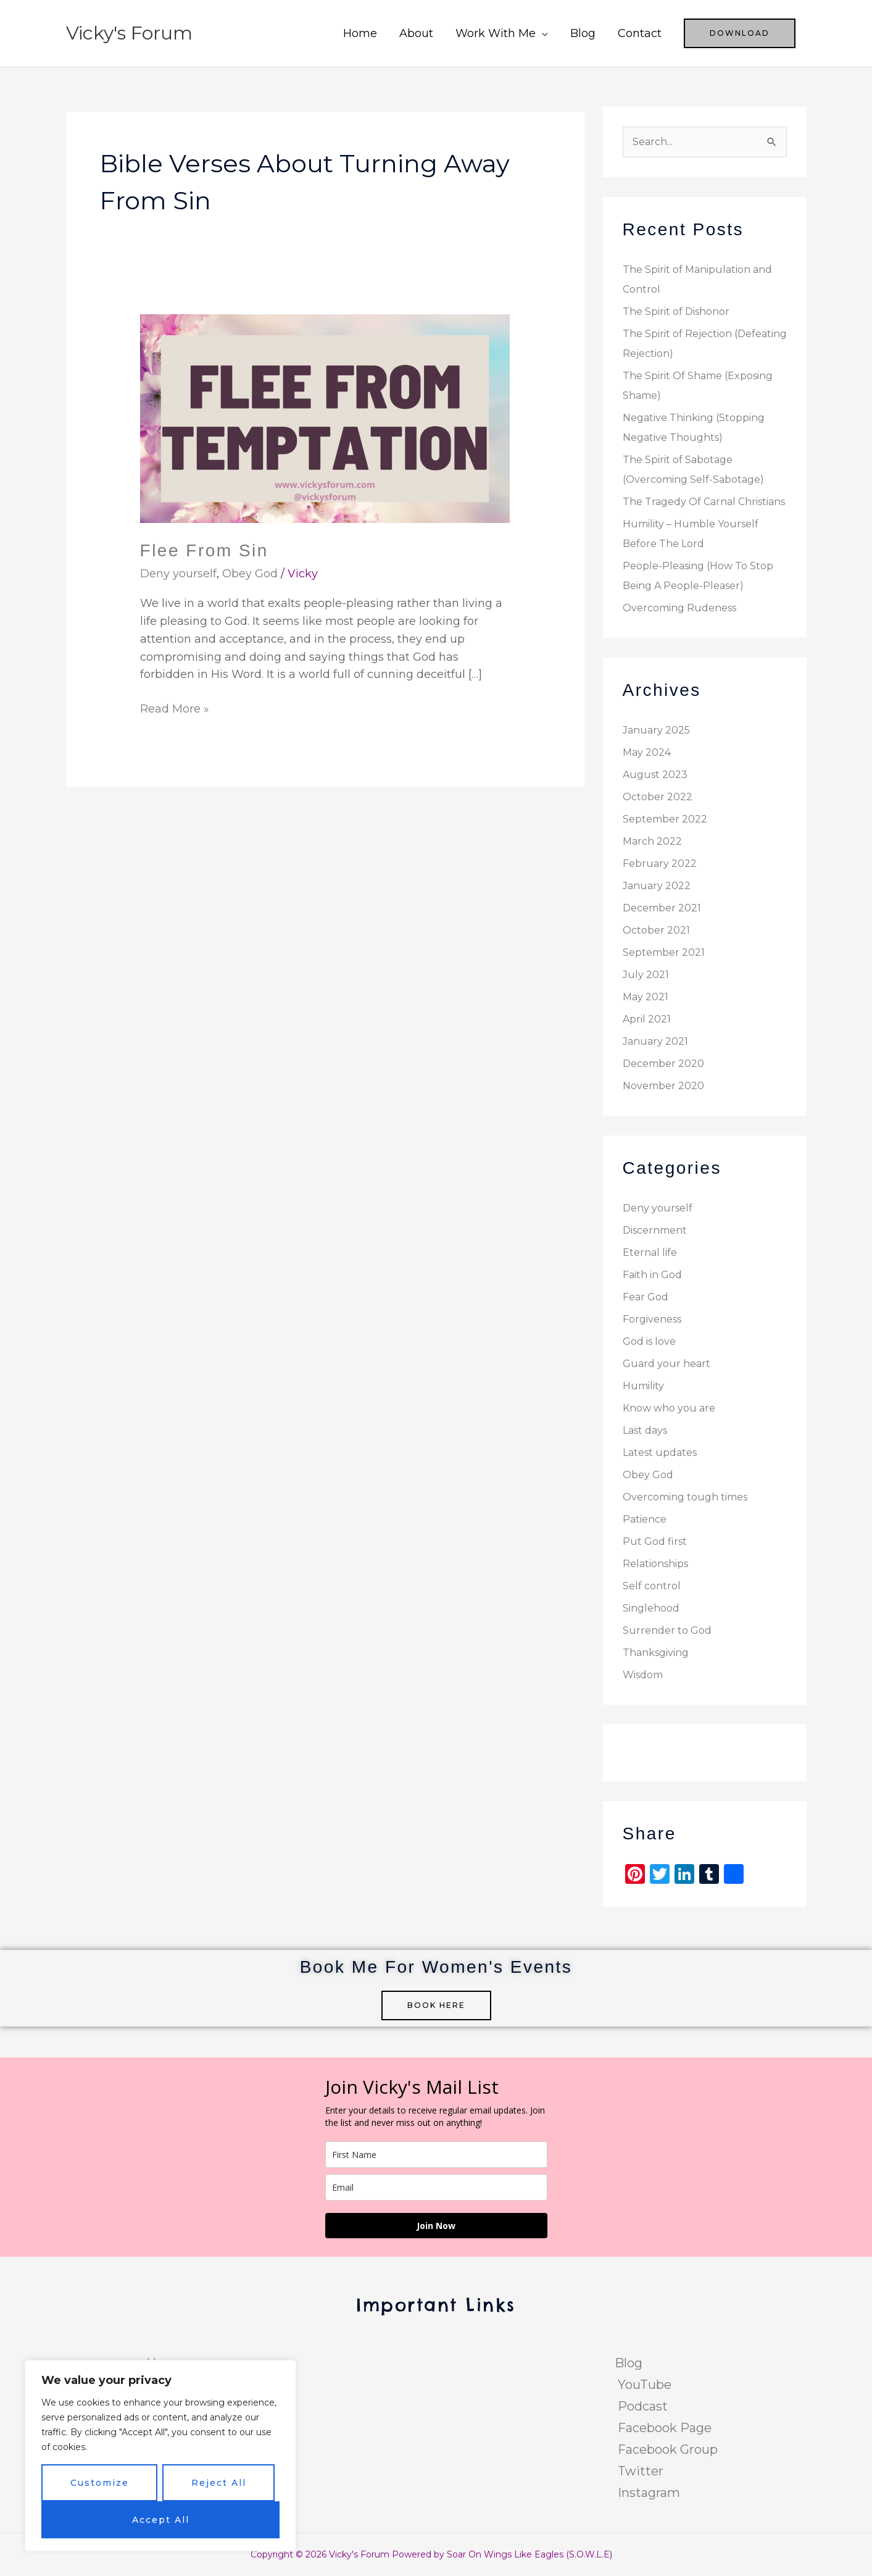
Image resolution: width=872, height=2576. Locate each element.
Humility (643, 1386)
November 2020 (663, 1086)
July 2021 (646, 975)
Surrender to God (667, 1630)
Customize (99, 2482)
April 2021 (647, 1019)
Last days (645, 1430)
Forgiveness (652, 1319)
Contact (640, 33)
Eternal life (650, 1252)
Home (360, 33)
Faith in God (652, 1275)
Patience (644, 1519)
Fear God (645, 1297)
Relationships (655, 1564)
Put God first (655, 1541)
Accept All (160, 2519)
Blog (583, 33)
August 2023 (655, 774)
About (416, 33)
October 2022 (657, 797)
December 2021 (662, 908)
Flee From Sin (204, 550)
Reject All (218, 2482)
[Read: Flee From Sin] (325, 418)
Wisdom (643, 1675)
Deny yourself (178, 573)
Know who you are (669, 1408)
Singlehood (651, 1608)
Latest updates (660, 1452)
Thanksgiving (656, 1652)
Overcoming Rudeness (679, 608)
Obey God (250, 573)
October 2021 (656, 930)
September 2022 (665, 819)
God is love (649, 1341)
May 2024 (647, 752)
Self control (652, 1586)
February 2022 (660, 863)
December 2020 (663, 1063)
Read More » (174, 708)
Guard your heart (666, 1364)
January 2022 (657, 886)
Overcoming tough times (685, 1497)
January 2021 (655, 1041)
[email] (436, 2187)
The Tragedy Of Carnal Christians (704, 502)
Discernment (655, 1230)
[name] (436, 2154)
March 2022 (652, 841)
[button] (739, 33)
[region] (160, 2455)
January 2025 (656, 730)
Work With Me (495, 33)
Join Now (436, 2225)
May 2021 (645, 997)
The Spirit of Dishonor (676, 311)
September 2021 (664, 952)
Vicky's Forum (129, 33)
